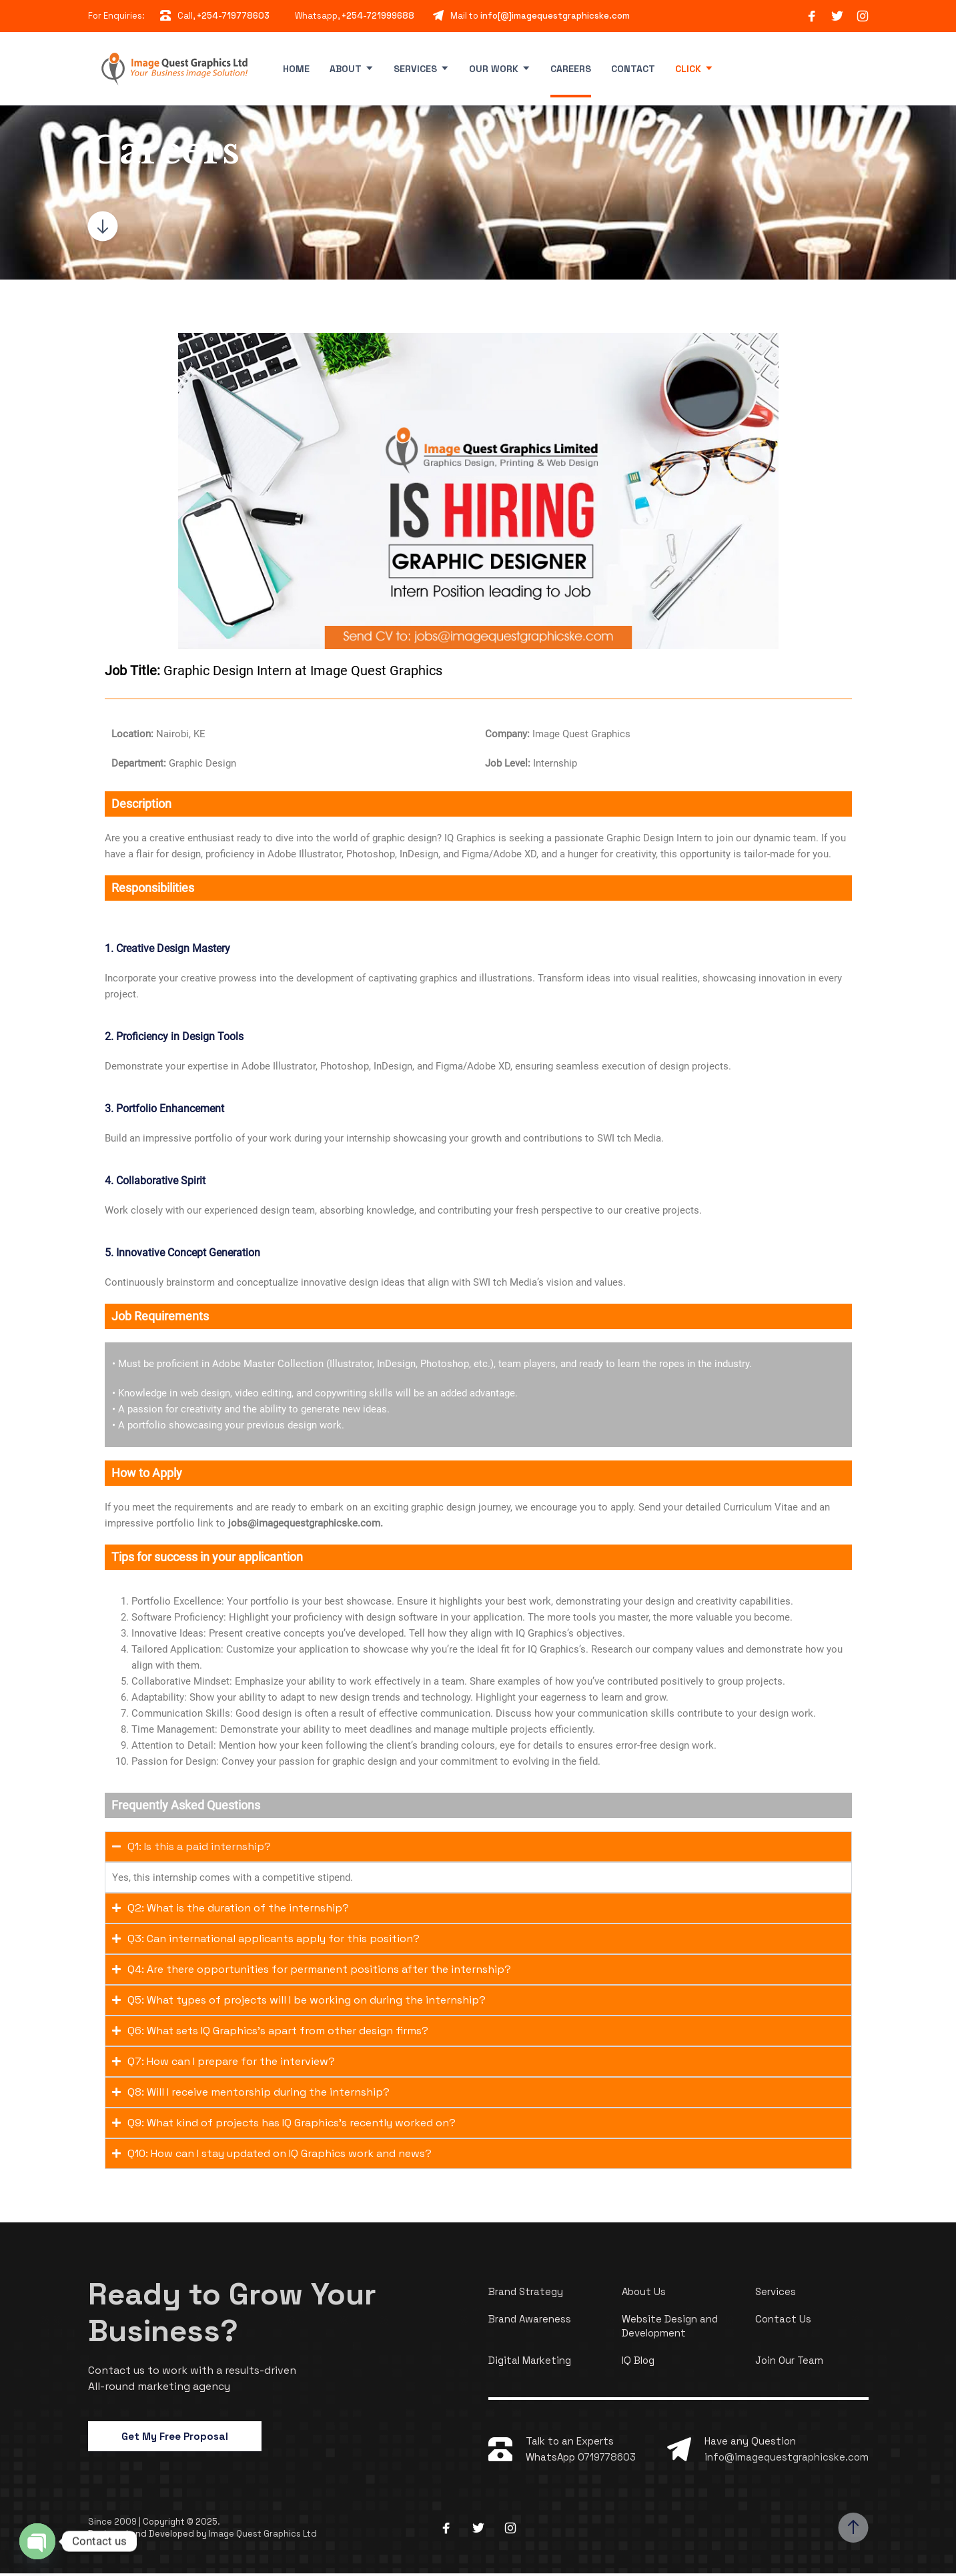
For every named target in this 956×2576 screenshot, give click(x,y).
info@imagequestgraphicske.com (786, 2459)
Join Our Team (789, 2362)
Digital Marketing (529, 2362)
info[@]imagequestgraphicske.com (555, 15)
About (346, 69)
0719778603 (607, 2459)
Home (296, 69)
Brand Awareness (529, 2321)
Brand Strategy (525, 2294)
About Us (644, 2294)
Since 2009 (113, 2524)
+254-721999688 (378, 15)
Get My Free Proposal (174, 2439)
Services (415, 69)
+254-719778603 (233, 15)
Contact (633, 69)
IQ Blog (638, 2362)
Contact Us (783, 2321)
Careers (570, 69)
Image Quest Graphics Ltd (263, 2536)
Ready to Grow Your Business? (238, 2314)
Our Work (493, 69)
